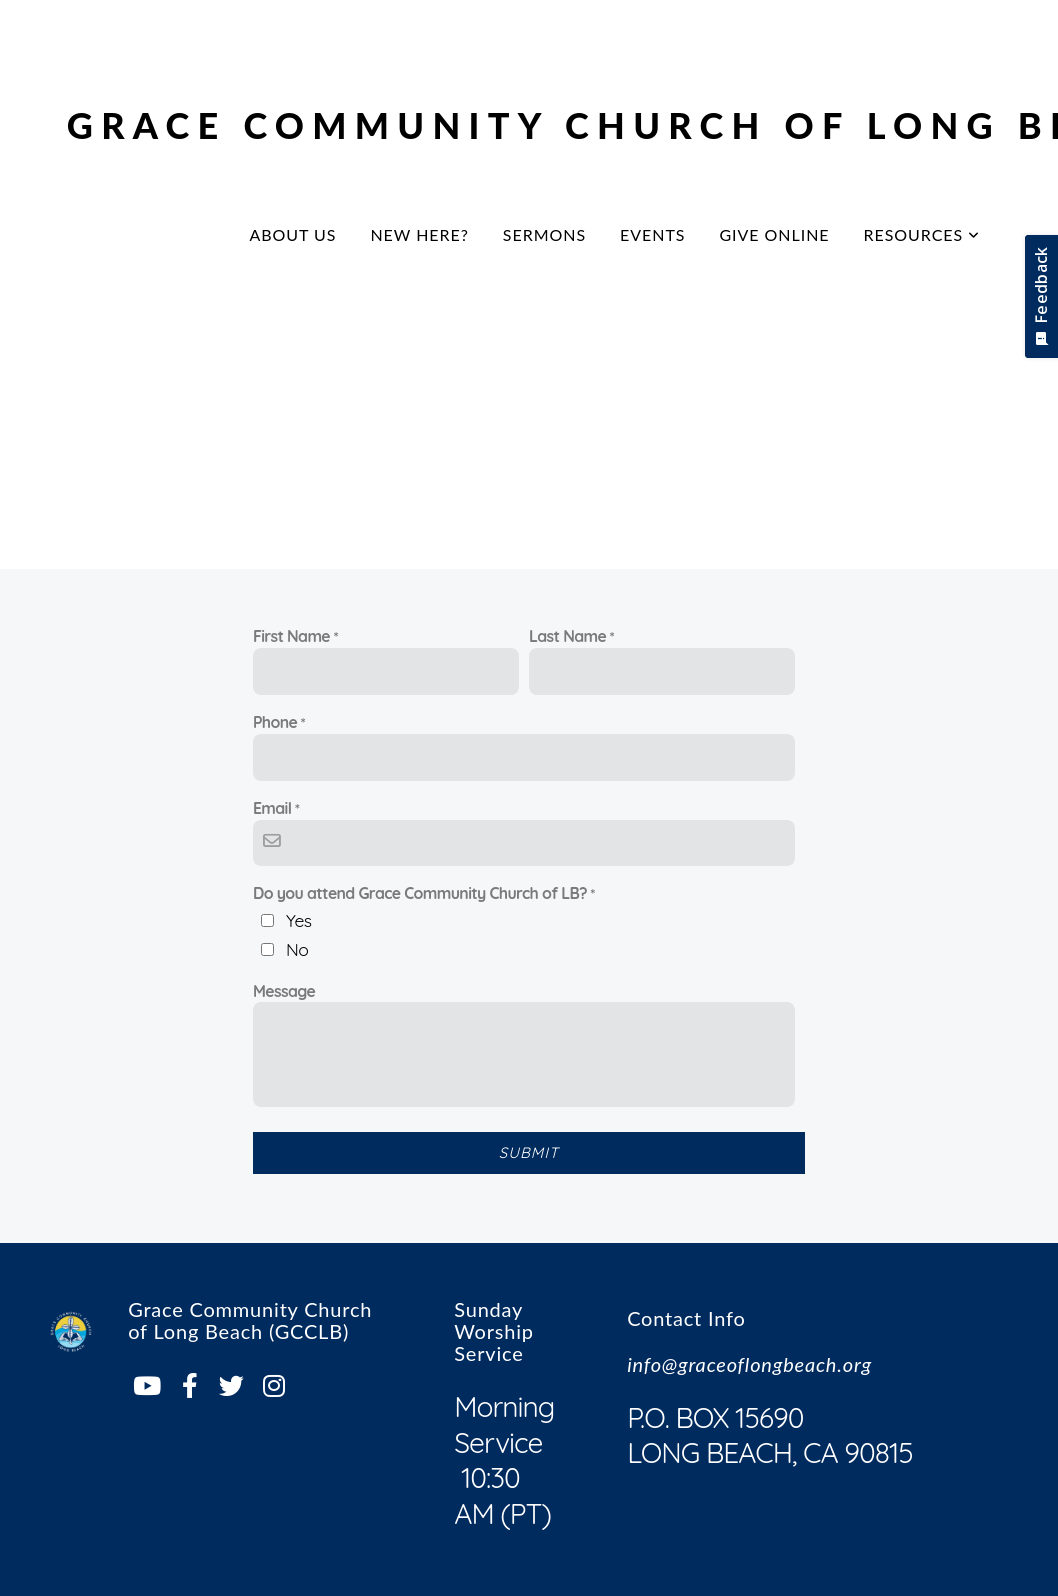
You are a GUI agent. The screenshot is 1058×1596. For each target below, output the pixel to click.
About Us (292, 234)
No (297, 949)
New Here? (419, 234)
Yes (298, 920)
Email (272, 808)
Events (652, 234)
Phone (275, 722)
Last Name (567, 636)
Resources (922, 234)
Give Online (774, 234)
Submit (529, 1152)
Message (284, 991)
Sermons (544, 234)
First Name (291, 636)
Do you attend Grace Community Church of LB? (420, 893)
